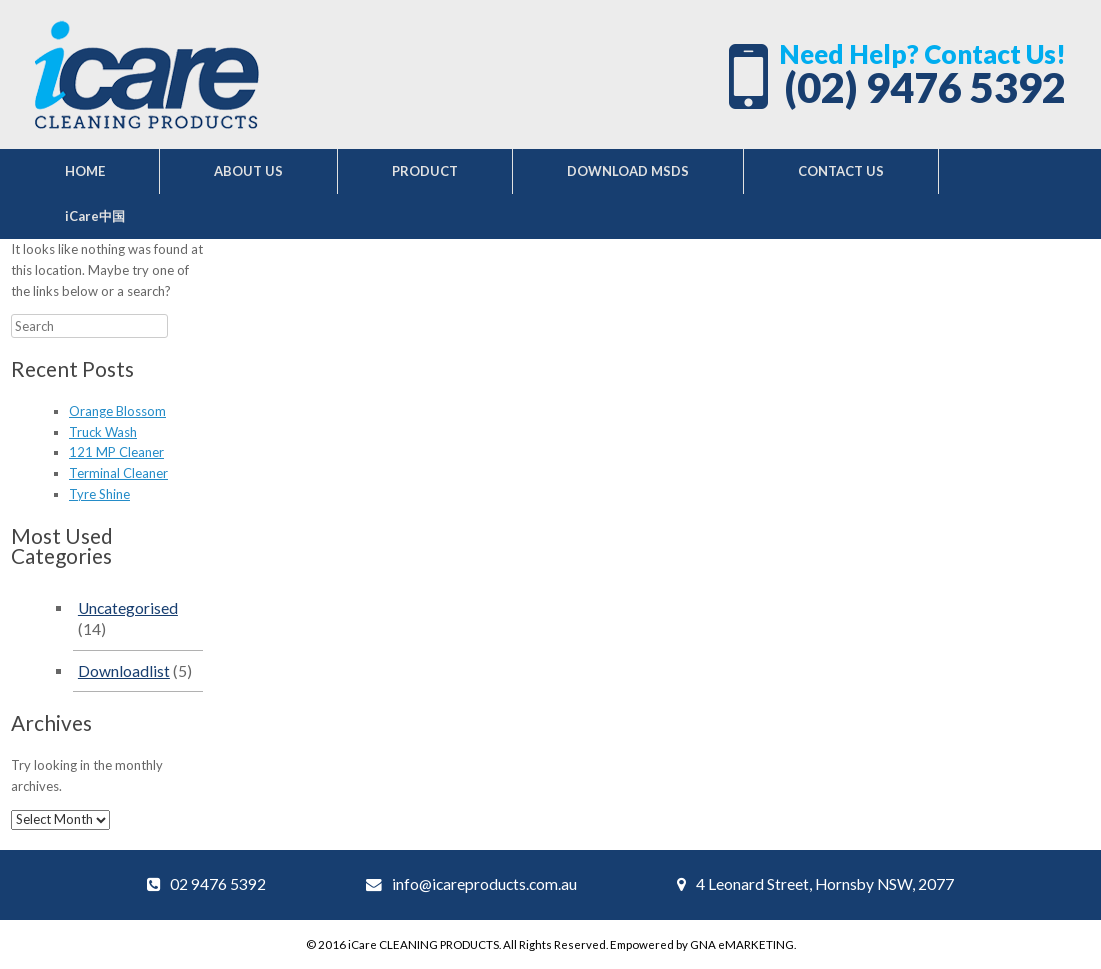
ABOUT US (248, 171)
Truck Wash (103, 432)
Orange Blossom (117, 411)
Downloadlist (124, 671)
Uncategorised (128, 608)
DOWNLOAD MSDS (628, 171)
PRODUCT (425, 171)
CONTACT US (841, 171)
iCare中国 (95, 216)
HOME (85, 171)
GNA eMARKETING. (743, 944)
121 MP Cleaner (116, 452)
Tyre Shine (99, 494)
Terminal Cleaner (118, 473)
